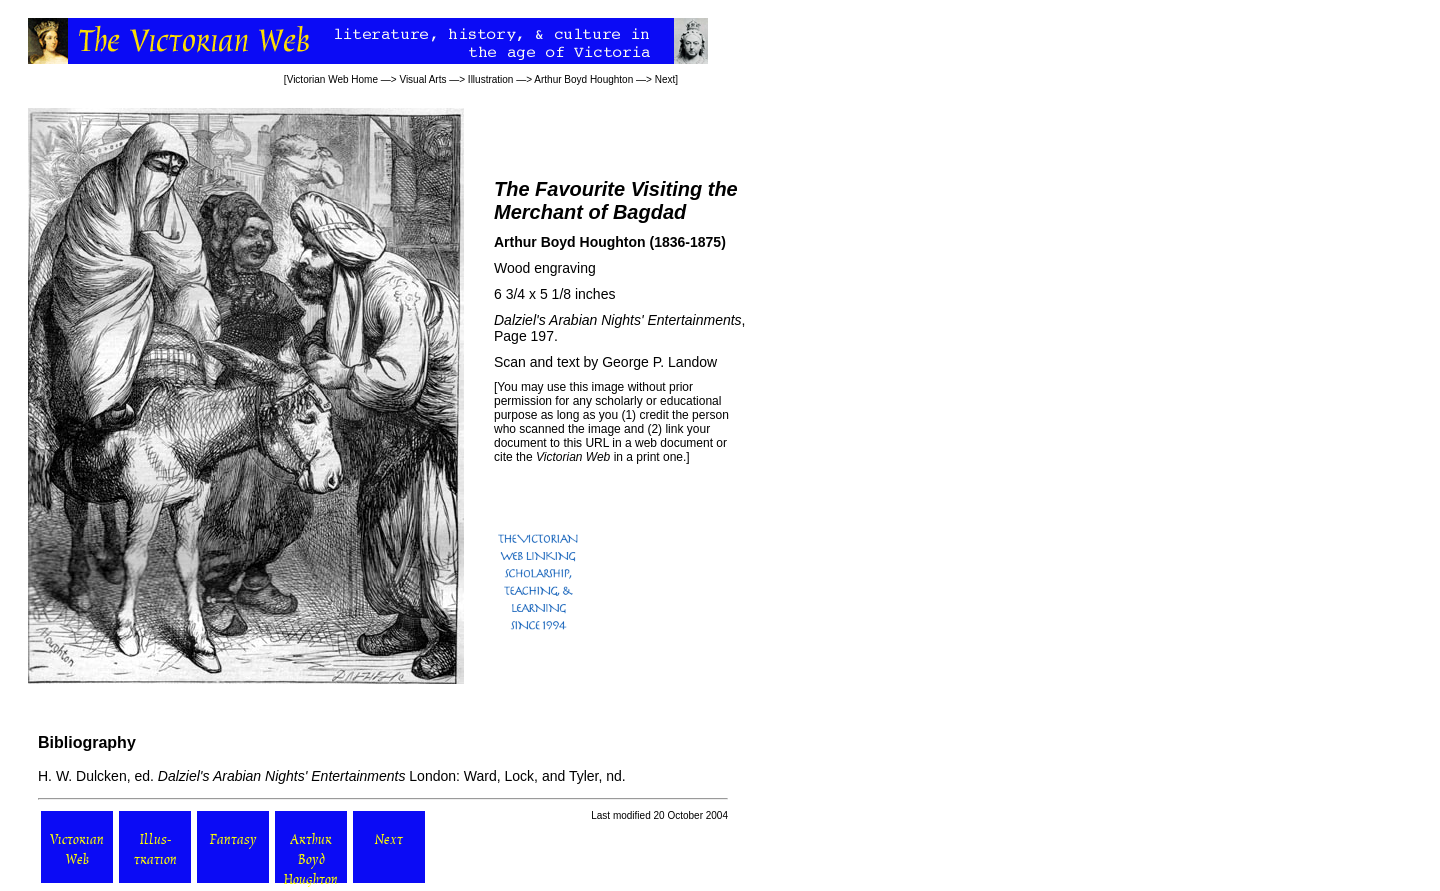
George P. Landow (659, 362)
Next (665, 79)
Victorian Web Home (332, 79)
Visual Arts (422, 79)
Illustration (491, 79)
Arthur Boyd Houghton (583, 79)
